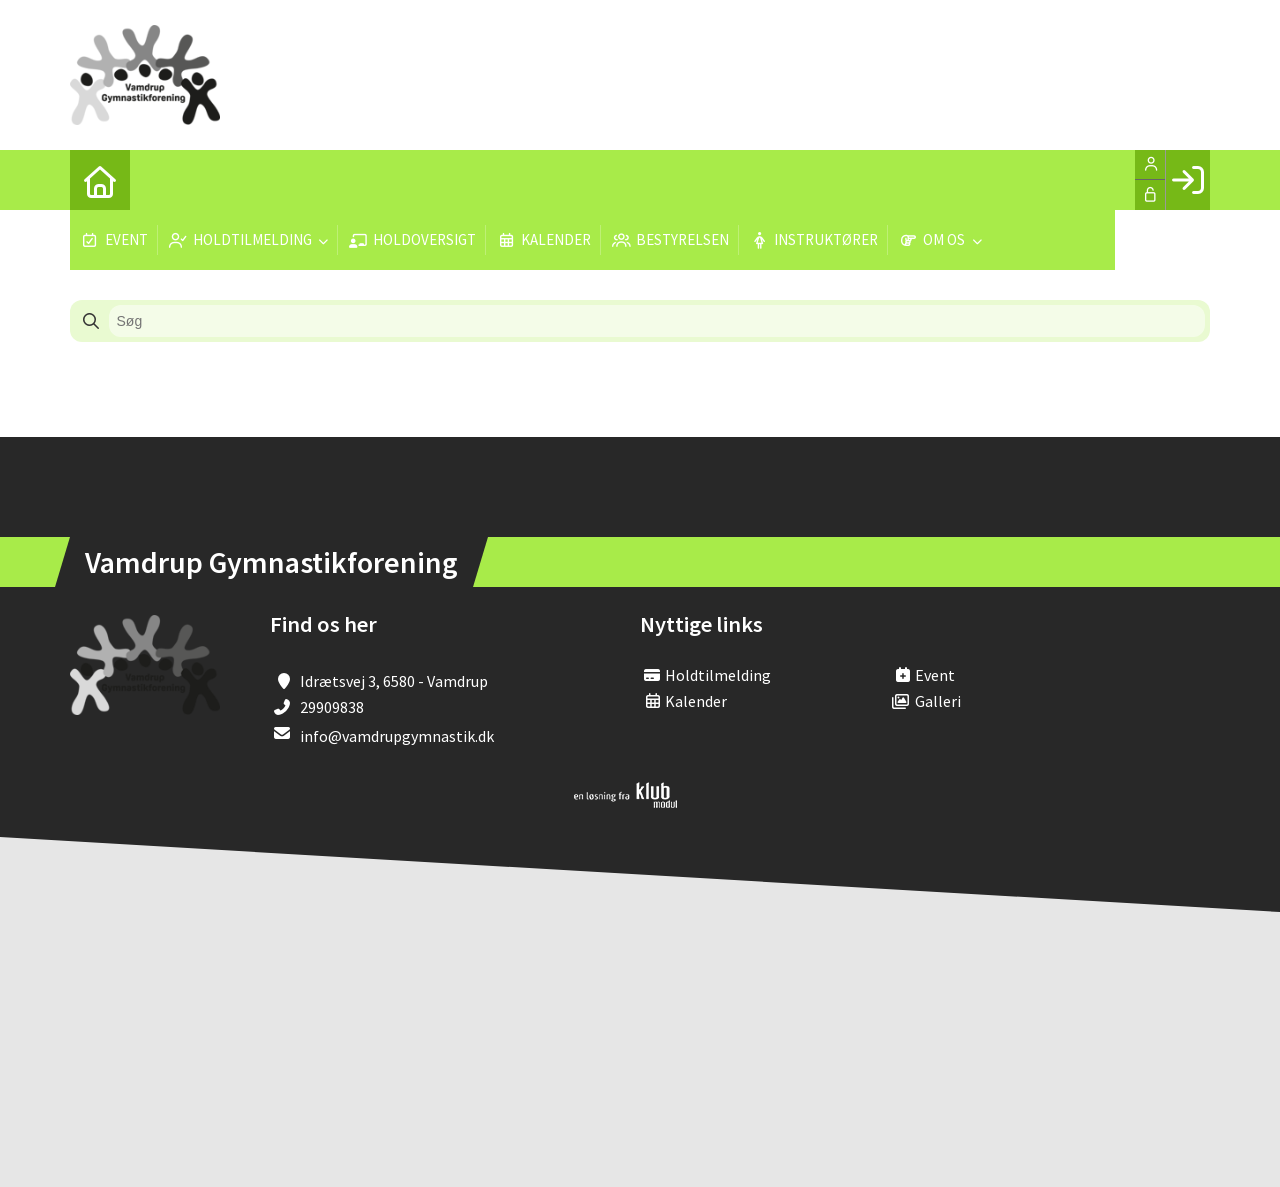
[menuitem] (100, 180)
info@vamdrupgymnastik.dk (397, 736)
